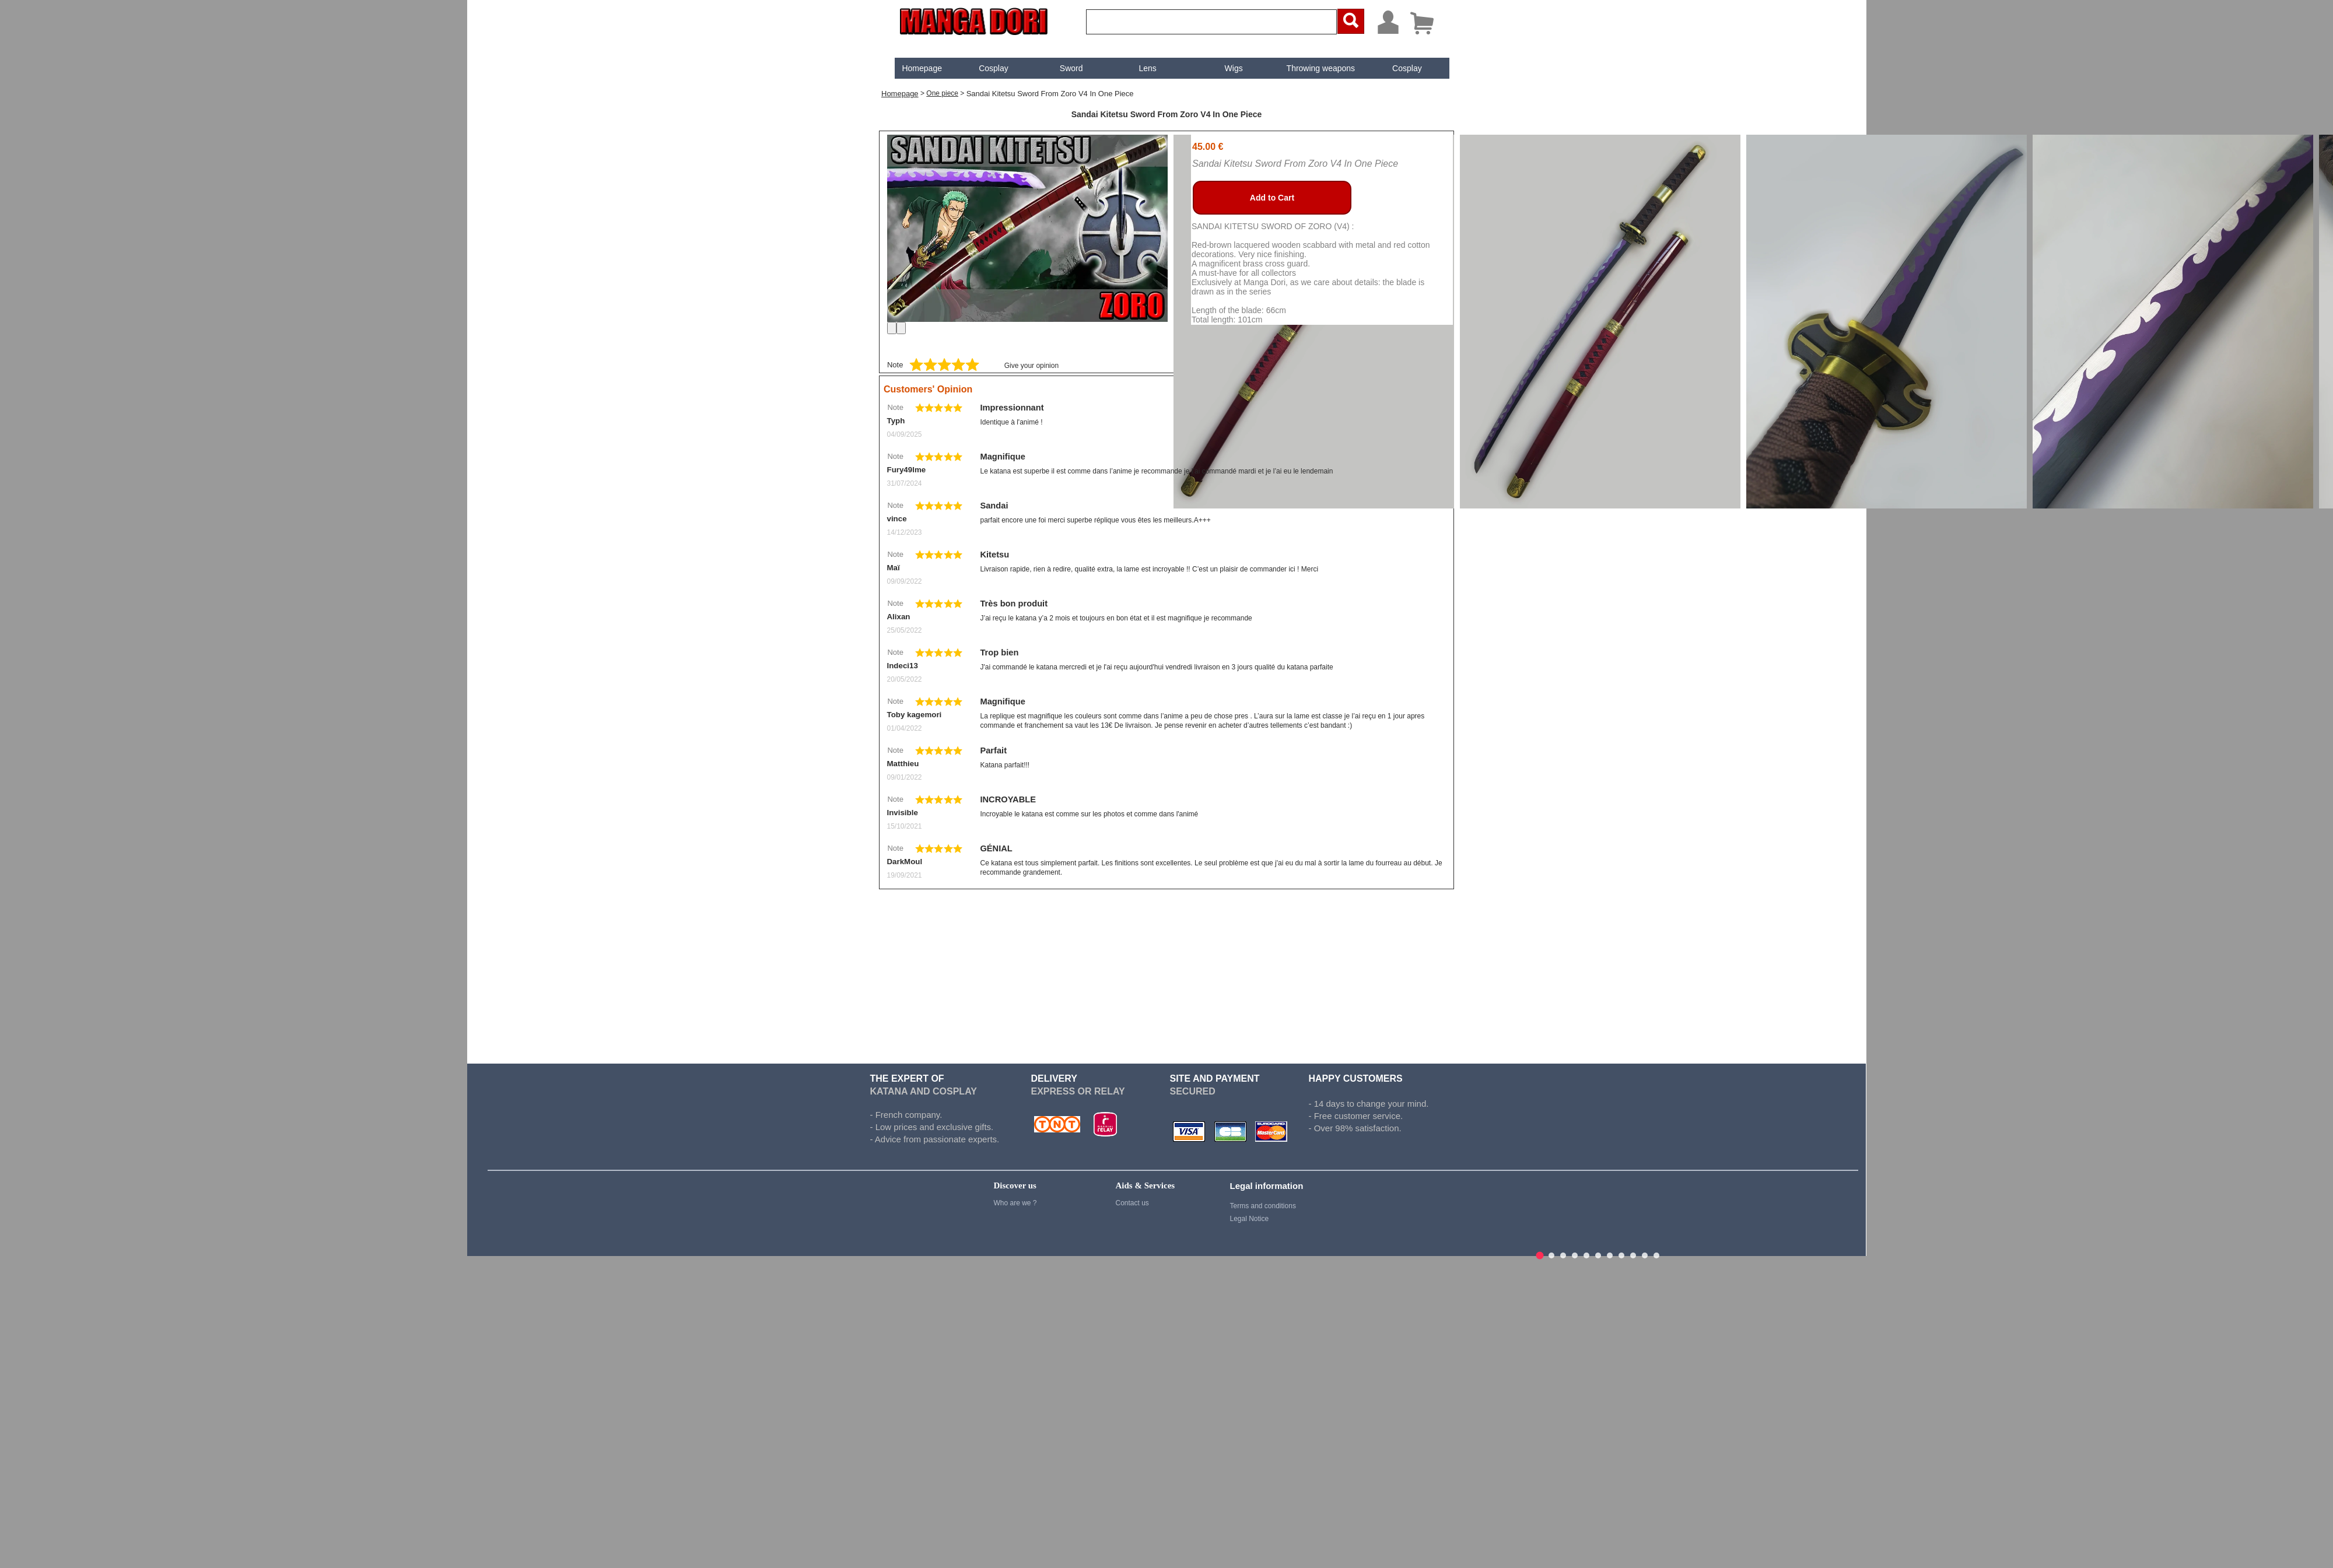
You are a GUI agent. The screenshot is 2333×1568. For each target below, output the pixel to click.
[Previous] (891, 328)
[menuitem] (922, 68)
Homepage (922, 68)
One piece (942, 93)
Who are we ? (1014, 1203)
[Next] (901, 328)
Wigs (1234, 68)
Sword (1071, 68)
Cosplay (993, 68)
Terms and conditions (1262, 1206)
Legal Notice (1249, 1219)
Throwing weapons (1321, 68)
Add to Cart (1272, 197)
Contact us (1132, 1203)
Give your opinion (1031, 366)
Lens (1148, 68)
